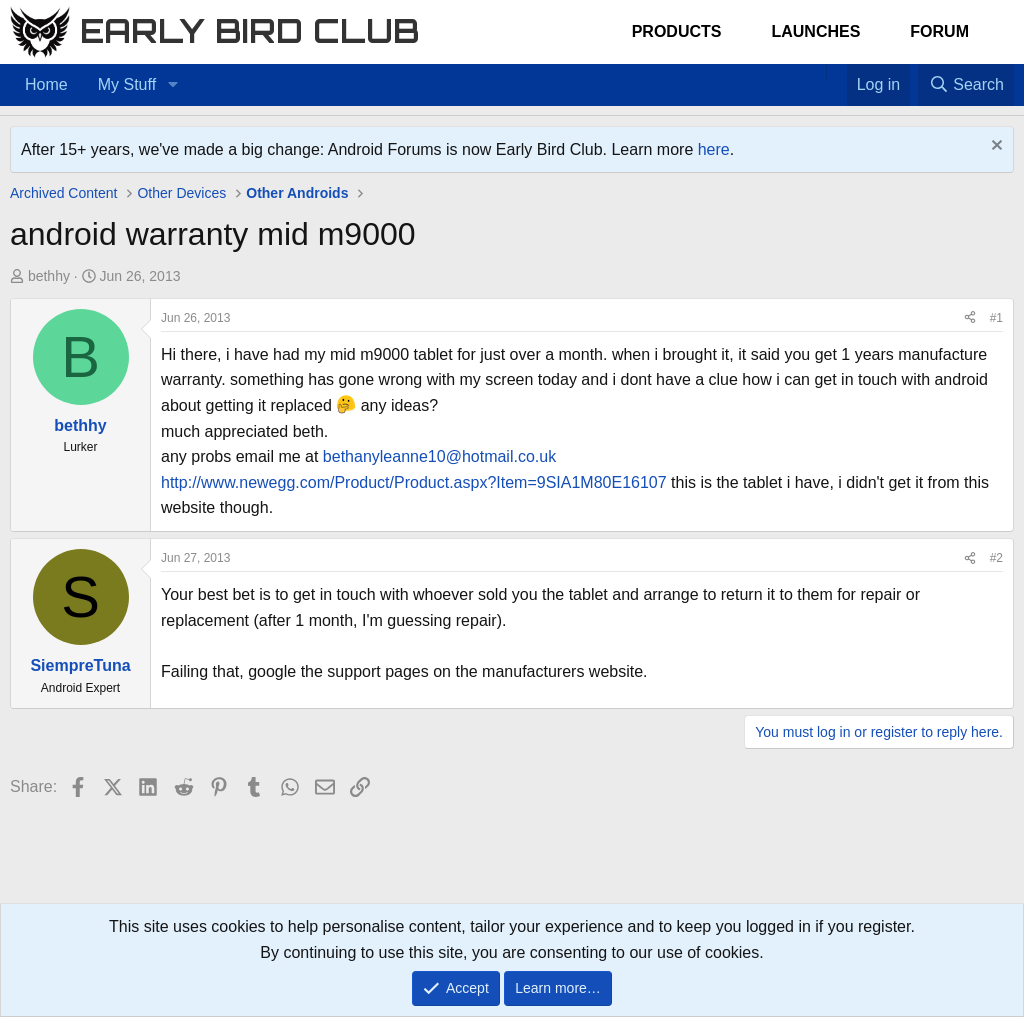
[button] (172, 85)
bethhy (49, 276)
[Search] (966, 85)
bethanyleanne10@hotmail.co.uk (439, 456)
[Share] (970, 318)
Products (677, 31)
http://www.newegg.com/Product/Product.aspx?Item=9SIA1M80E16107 (414, 482)
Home (46, 84)
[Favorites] (836, 72)
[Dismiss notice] (994, 147)
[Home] (816, 72)
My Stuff (127, 84)
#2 (996, 558)
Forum (939, 31)
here (714, 149)
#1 (996, 318)
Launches (815, 31)
